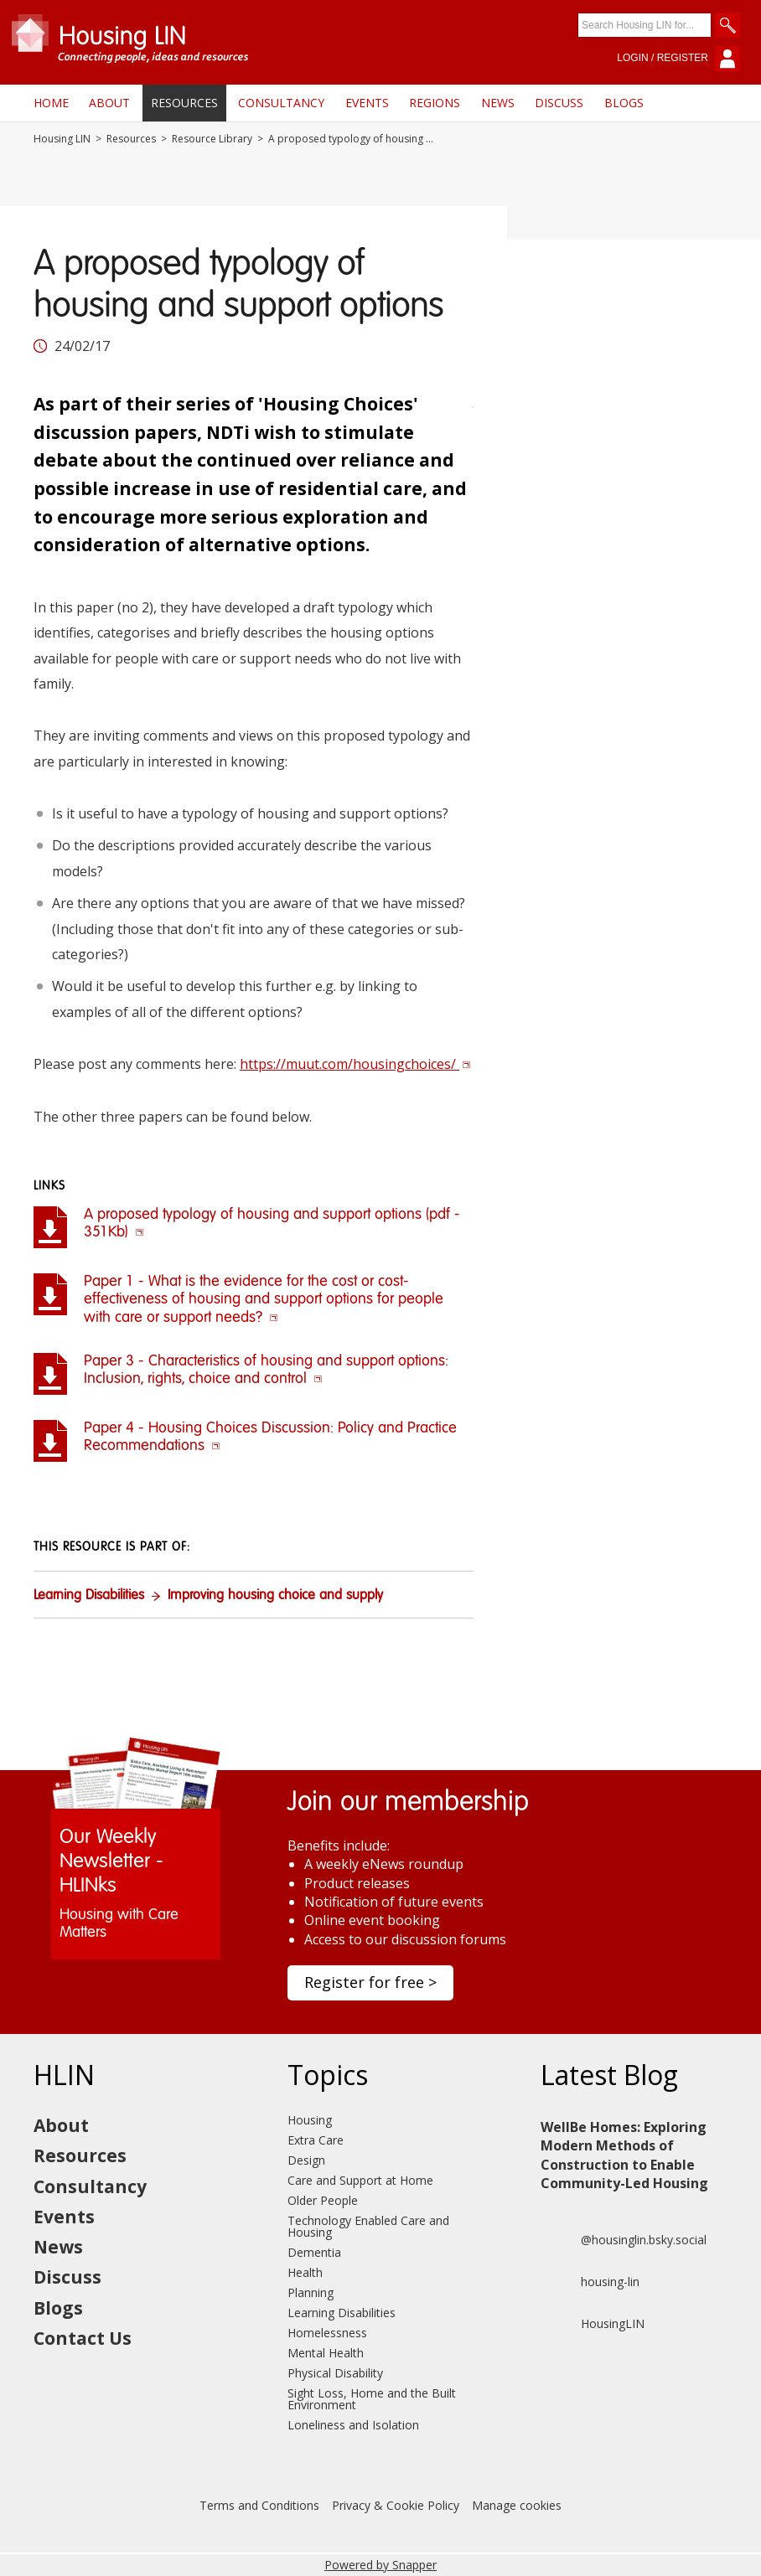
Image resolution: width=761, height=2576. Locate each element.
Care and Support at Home (360, 2180)
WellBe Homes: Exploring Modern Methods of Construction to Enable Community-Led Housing (624, 2155)
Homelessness (327, 2333)
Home (51, 103)
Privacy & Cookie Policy (395, 2505)
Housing (309, 2120)
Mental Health (325, 2353)
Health (305, 2272)
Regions (434, 103)
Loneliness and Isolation (353, 2425)
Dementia (314, 2252)
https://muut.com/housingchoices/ (355, 1064)
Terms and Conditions (259, 2505)
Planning (310, 2292)
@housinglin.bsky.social (624, 2240)
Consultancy (281, 103)
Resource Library (212, 139)
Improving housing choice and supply (275, 1596)
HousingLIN (593, 2324)
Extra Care (315, 2140)
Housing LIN (62, 139)
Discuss (559, 103)
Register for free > (370, 1982)
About (109, 103)
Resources (184, 103)
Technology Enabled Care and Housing (368, 2226)
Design (306, 2160)
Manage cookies (517, 2505)
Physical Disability (335, 2373)
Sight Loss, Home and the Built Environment (371, 2399)
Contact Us (83, 2338)
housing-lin (590, 2282)
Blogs (624, 103)
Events (367, 103)
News (498, 103)
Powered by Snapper (380, 2565)
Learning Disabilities (89, 1596)
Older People (322, 2200)
